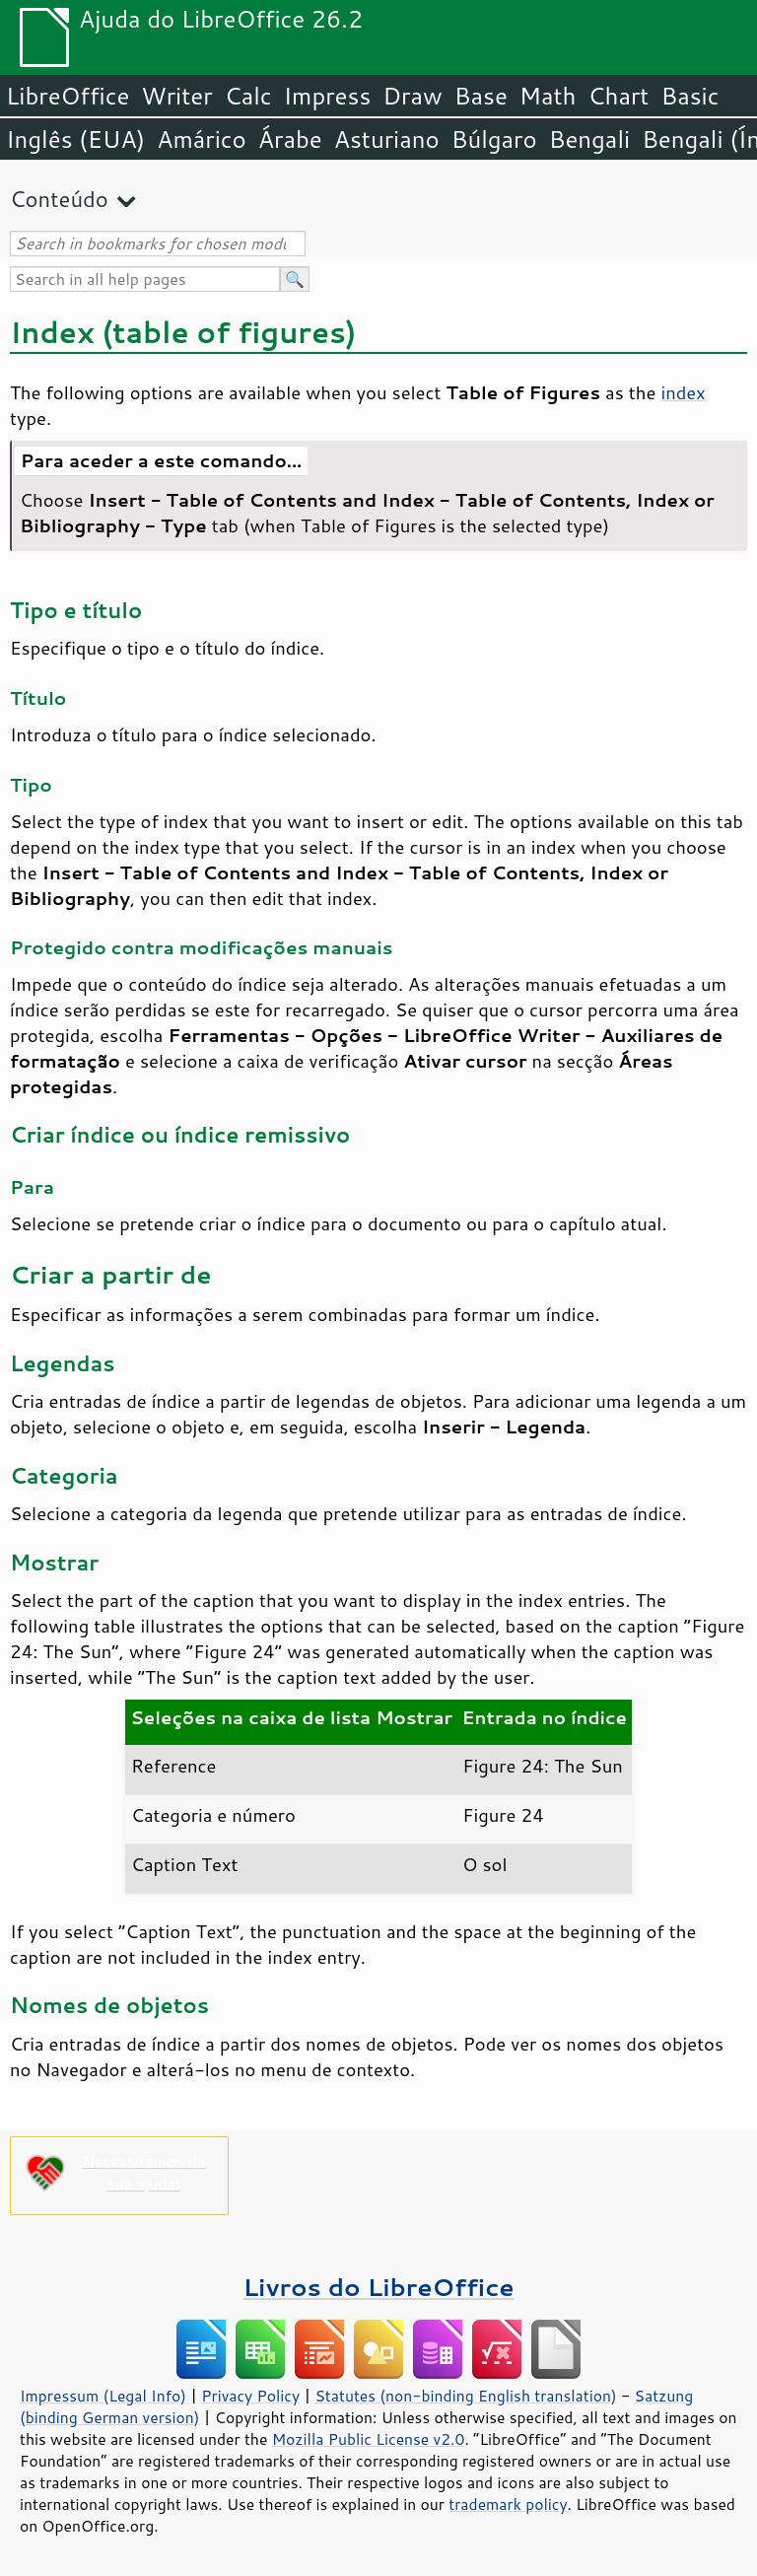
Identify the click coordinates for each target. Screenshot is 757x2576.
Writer (176, 95)
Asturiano (387, 139)
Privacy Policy (250, 2395)
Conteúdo (59, 198)
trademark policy (507, 2504)
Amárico (201, 139)
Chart (618, 95)
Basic (689, 95)
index (682, 392)
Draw (412, 95)
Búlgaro (494, 139)
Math (548, 95)
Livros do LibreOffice (378, 2286)
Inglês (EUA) (75, 139)
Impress (328, 95)
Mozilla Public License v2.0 (368, 2439)
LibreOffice (67, 95)
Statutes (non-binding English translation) (465, 2395)
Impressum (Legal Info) (103, 2395)
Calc (248, 95)
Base (481, 95)
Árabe (290, 139)
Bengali (589, 139)
